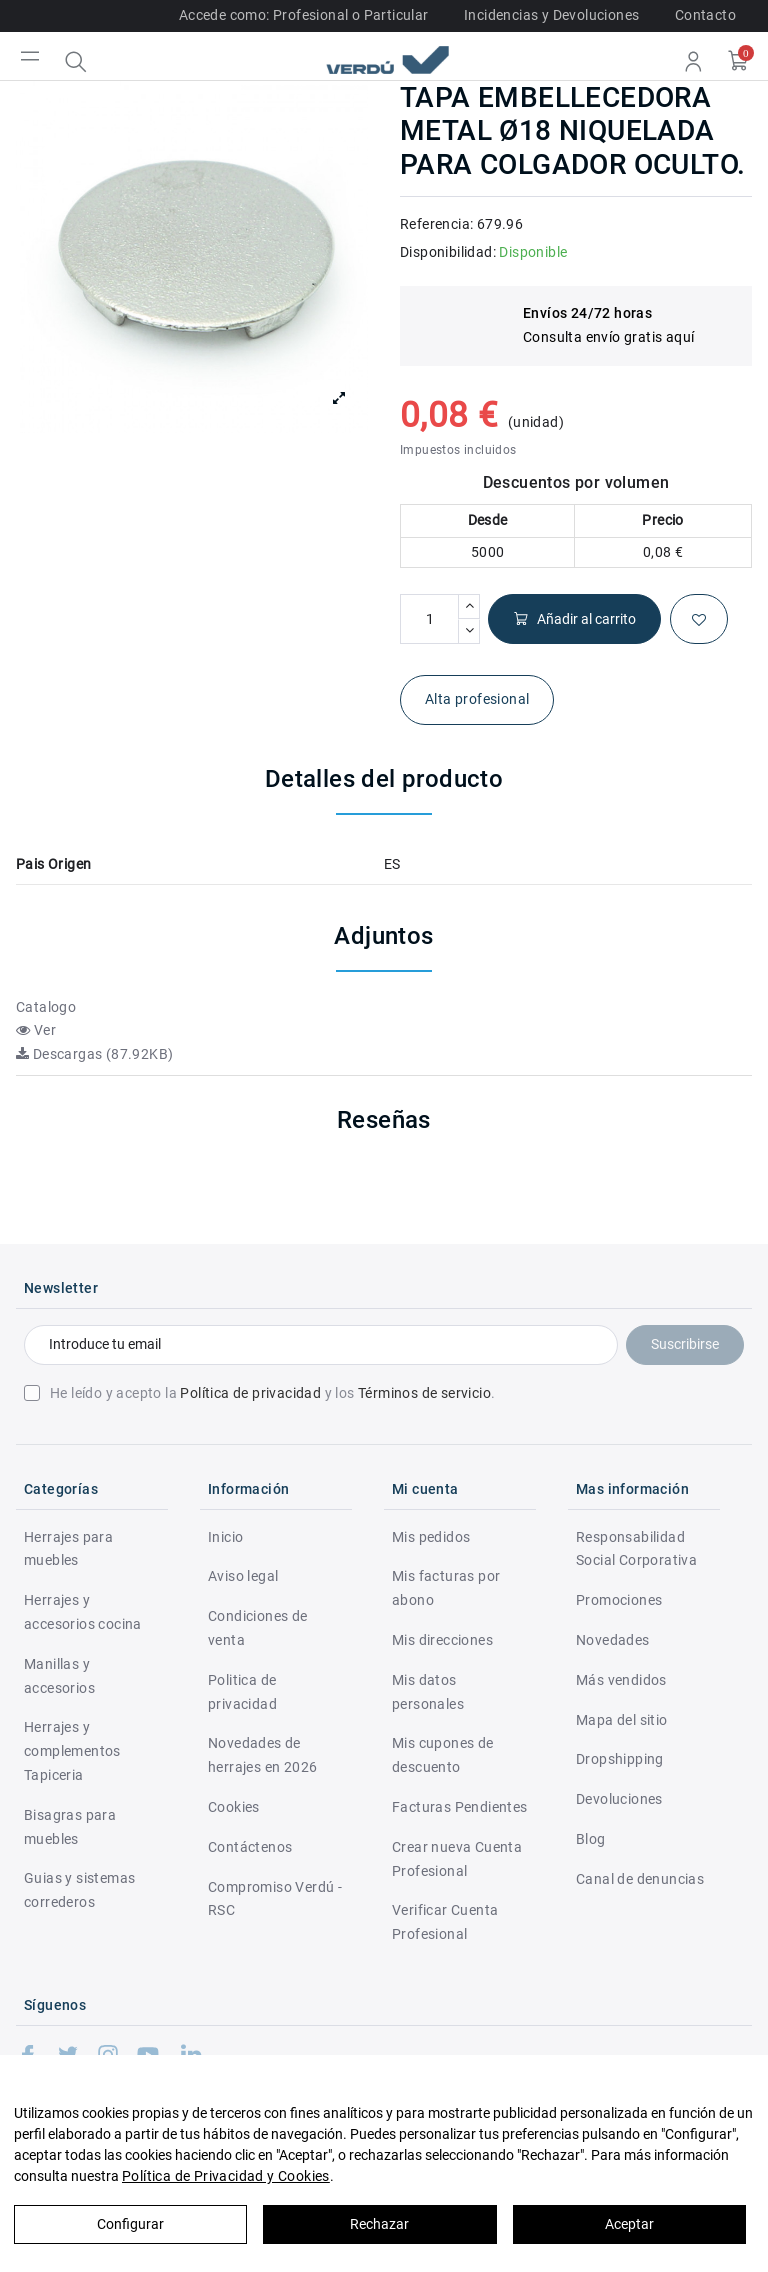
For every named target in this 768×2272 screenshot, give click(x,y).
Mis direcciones (442, 1640)
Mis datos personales (428, 1692)
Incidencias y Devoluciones (551, 15)
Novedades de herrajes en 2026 (262, 1755)
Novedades (613, 1640)
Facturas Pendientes (460, 1807)
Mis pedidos (431, 1537)
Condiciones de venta (258, 1628)
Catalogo (46, 1007)
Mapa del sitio (622, 1720)
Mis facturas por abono (446, 1588)
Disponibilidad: (448, 252)
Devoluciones (619, 1799)
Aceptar (629, 2224)
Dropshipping (620, 1759)
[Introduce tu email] (321, 1345)
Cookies (234, 1807)
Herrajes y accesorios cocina (83, 1612)
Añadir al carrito (574, 619)
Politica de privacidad (242, 1692)
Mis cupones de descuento (443, 1755)
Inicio (225, 1537)
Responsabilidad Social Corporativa (636, 1549)
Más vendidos (621, 1680)
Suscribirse (685, 1344)
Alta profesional (477, 699)
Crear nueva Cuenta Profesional (457, 1859)
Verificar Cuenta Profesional (445, 1922)
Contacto (705, 15)
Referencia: (436, 224)
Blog (591, 1839)
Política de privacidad (250, 1393)
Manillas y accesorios (59, 1676)
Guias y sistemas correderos (79, 1890)
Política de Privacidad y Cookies (226, 2176)
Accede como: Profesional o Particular (304, 15)
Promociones (619, 1600)
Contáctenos (250, 1847)
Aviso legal (243, 1576)
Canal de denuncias (640, 1879)
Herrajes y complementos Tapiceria (72, 1751)
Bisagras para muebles (70, 1827)
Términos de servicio (424, 1393)
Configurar (130, 2224)
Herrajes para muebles (68, 1549)
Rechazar (379, 2224)
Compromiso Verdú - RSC (275, 1899)
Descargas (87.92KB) (94, 1054)
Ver (36, 1030)
